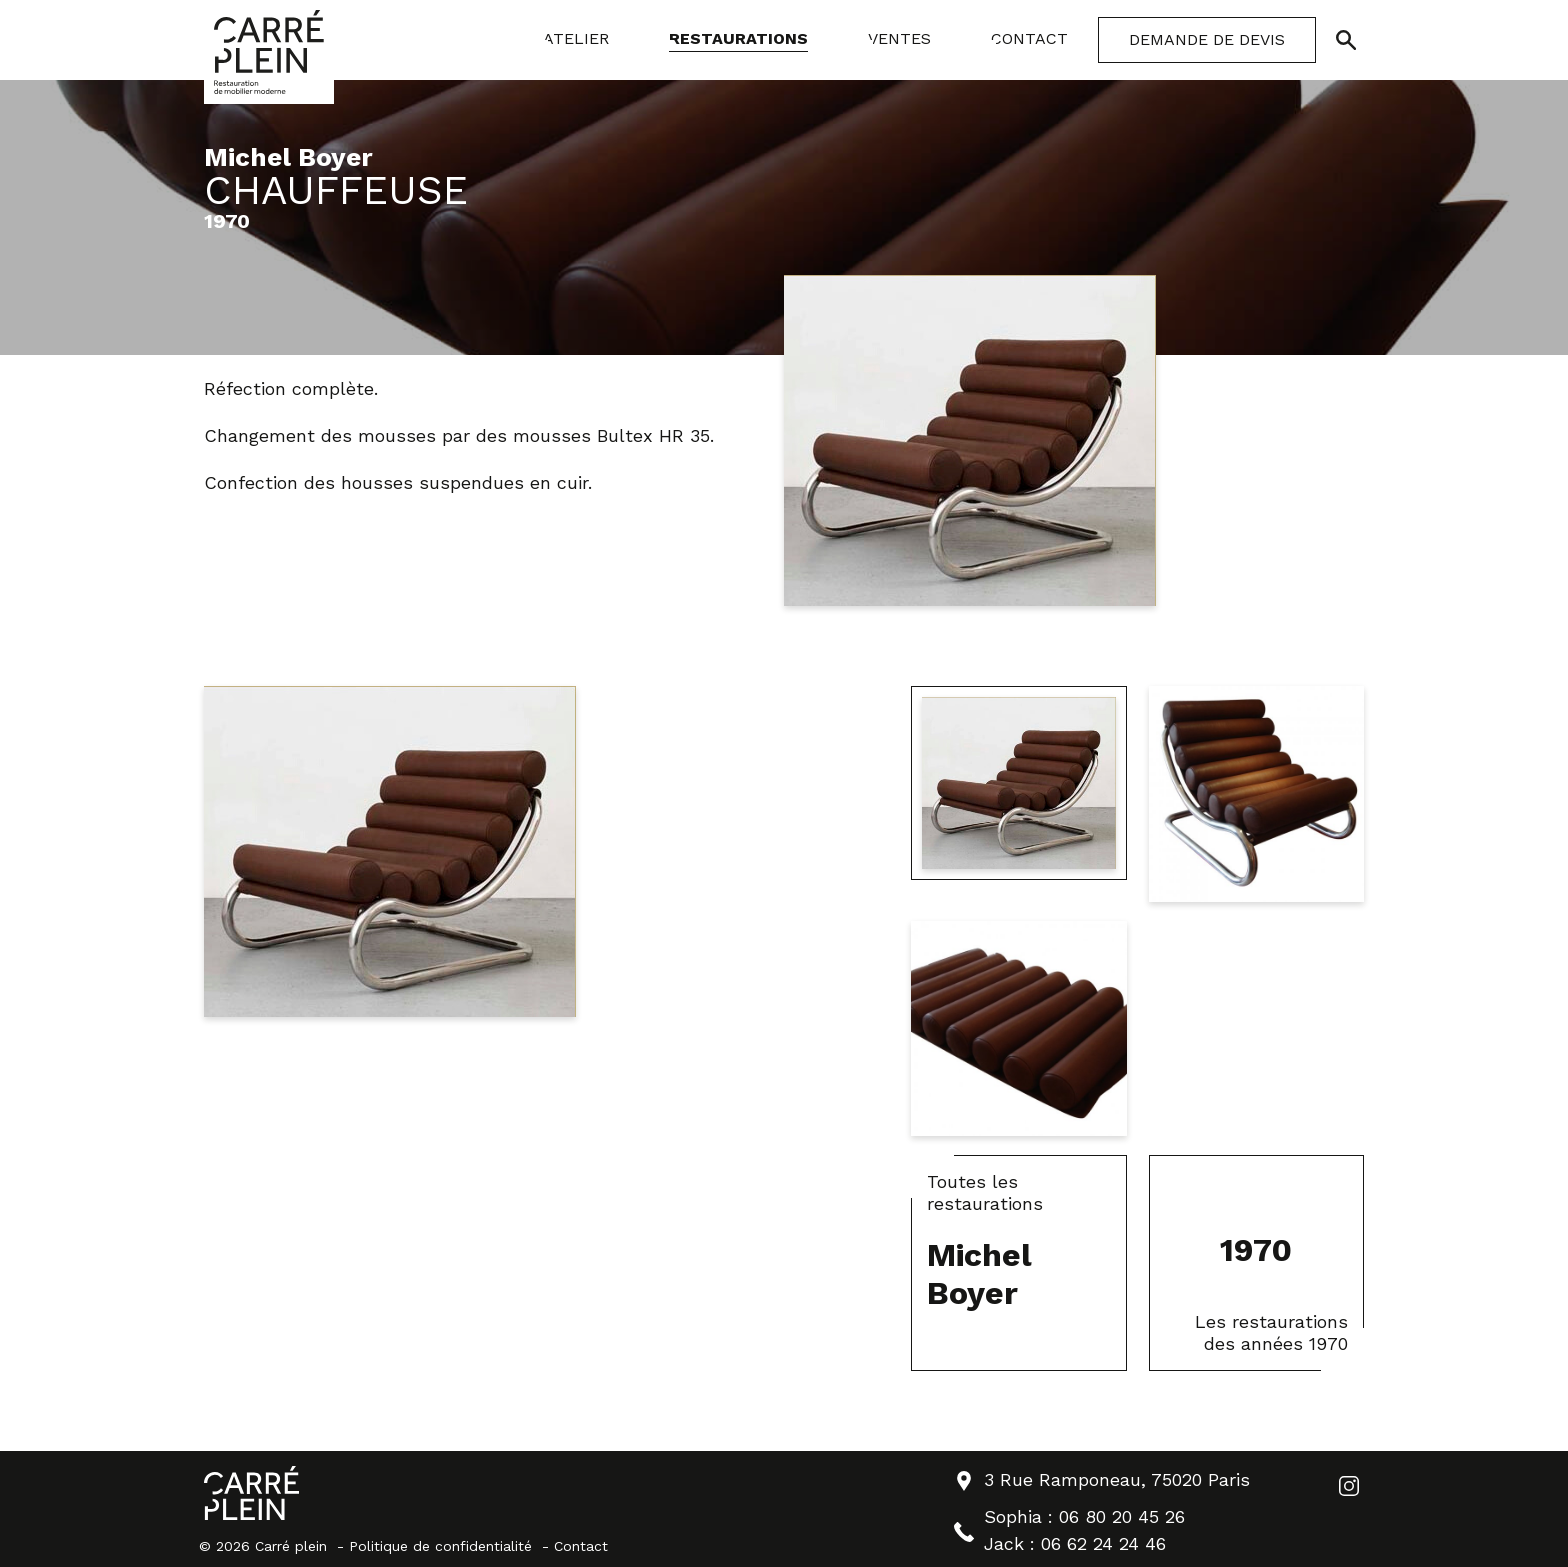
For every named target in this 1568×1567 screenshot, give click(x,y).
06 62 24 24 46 (1103, 1543)
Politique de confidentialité (440, 1546)
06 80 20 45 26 (1122, 1516)
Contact (581, 1546)
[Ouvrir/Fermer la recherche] (1346, 40)
